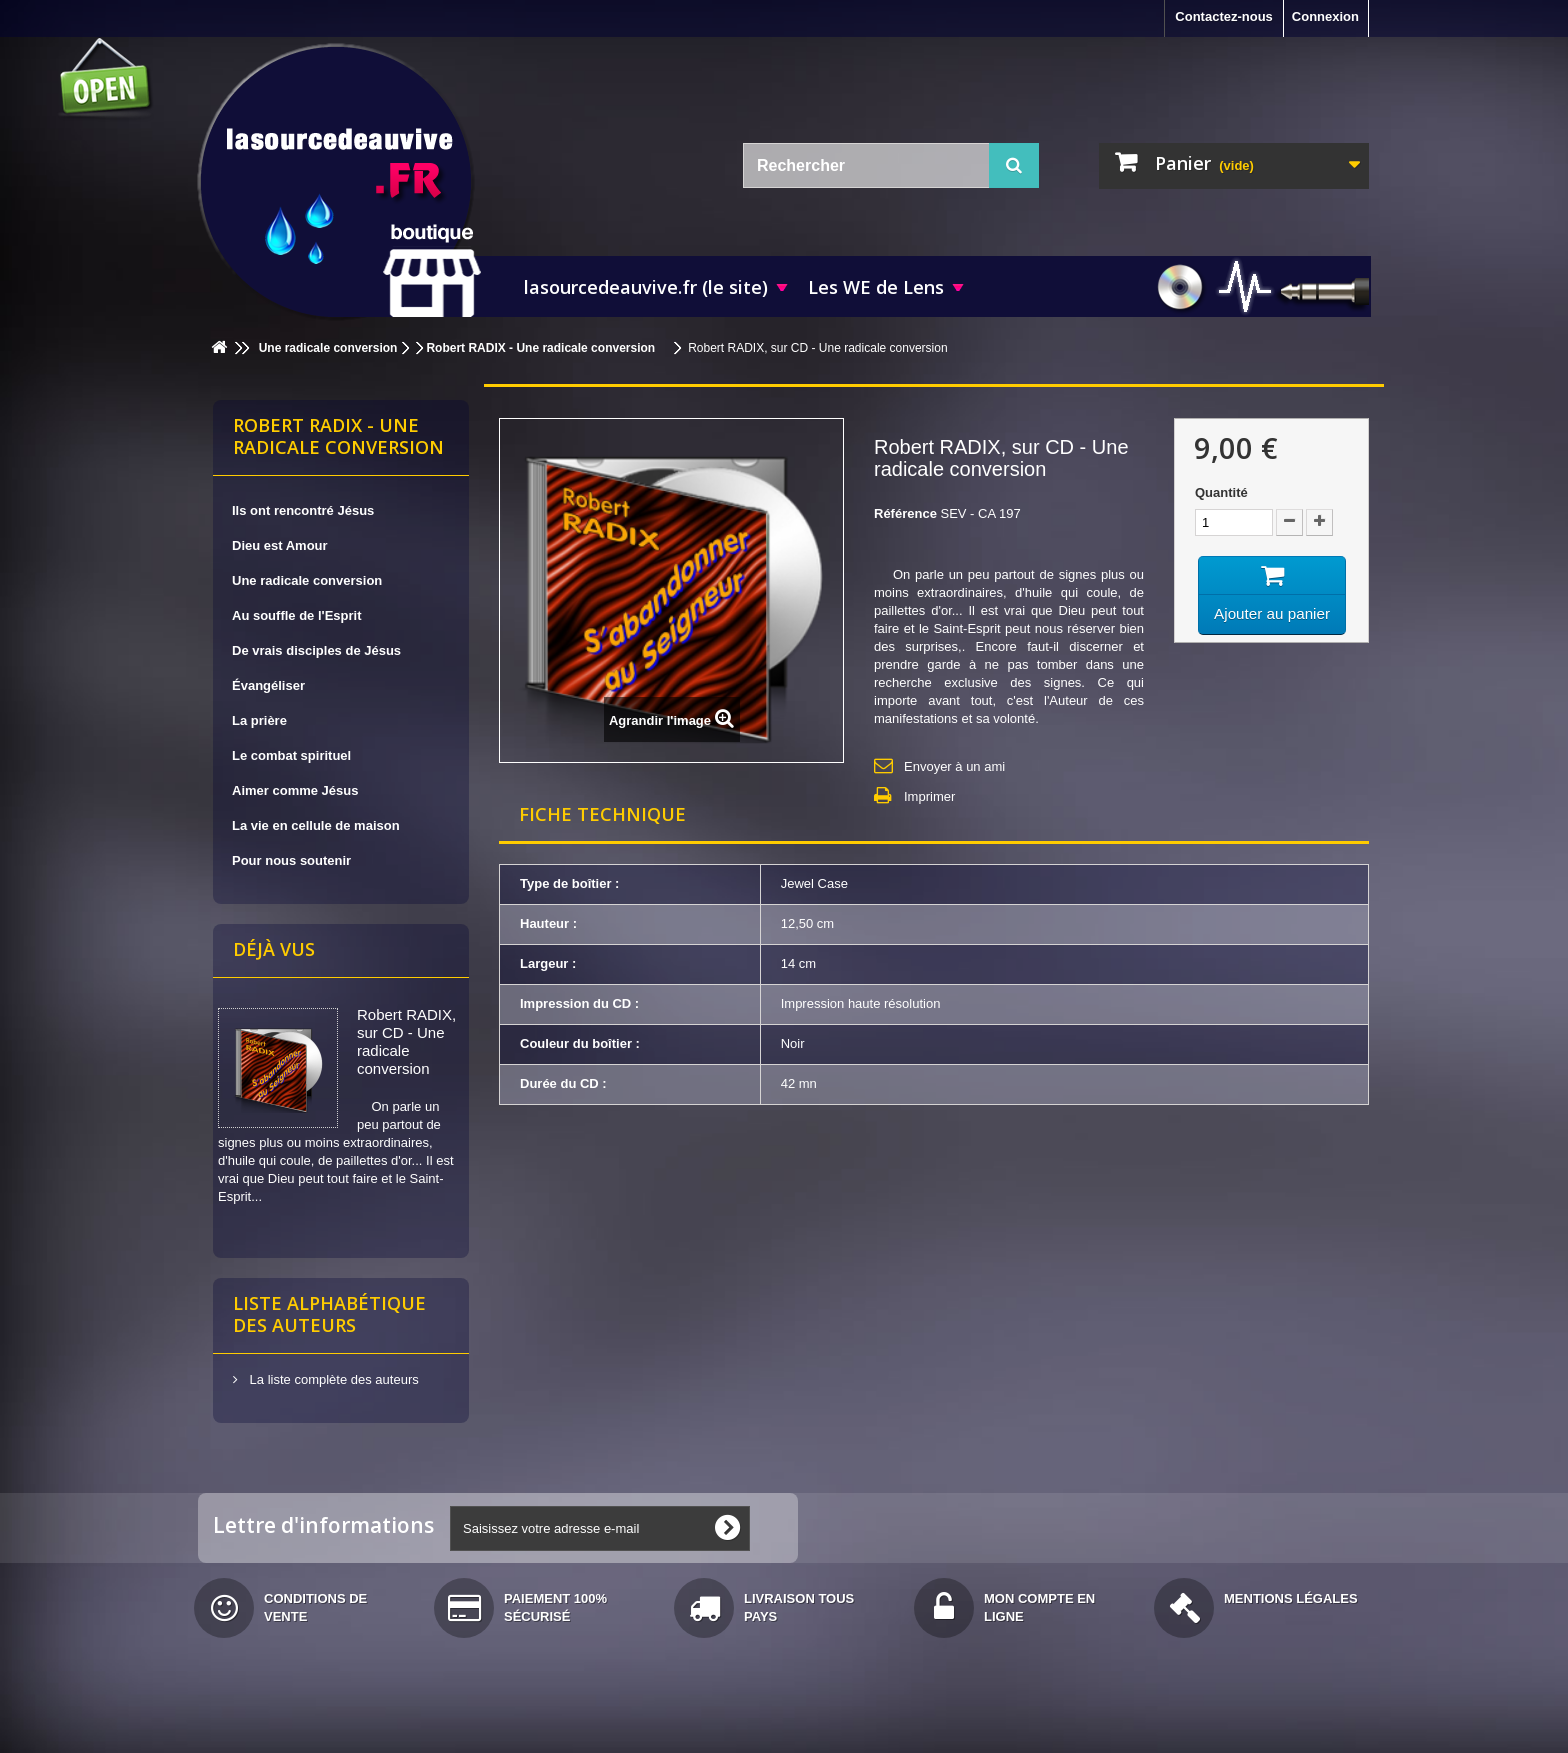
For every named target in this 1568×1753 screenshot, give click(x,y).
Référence (905, 513)
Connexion (1325, 16)
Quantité (1221, 492)
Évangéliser (268, 685)
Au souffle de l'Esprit (297, 615)
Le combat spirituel (291, 755)
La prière (259, 720)
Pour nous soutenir (291, 860)
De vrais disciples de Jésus (316, 650)
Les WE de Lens (876, 287)
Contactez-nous (1224, 16)
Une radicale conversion (307, 580)
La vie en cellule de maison (316, 825)
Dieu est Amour (280, 545)
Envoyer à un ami (954, 766)
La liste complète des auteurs (332, 1379)
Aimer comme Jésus (295, 790)
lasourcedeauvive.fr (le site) (646, 287)
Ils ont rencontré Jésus (303, 510)
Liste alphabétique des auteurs (329, 1314)
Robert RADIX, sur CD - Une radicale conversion (406, 1041)
